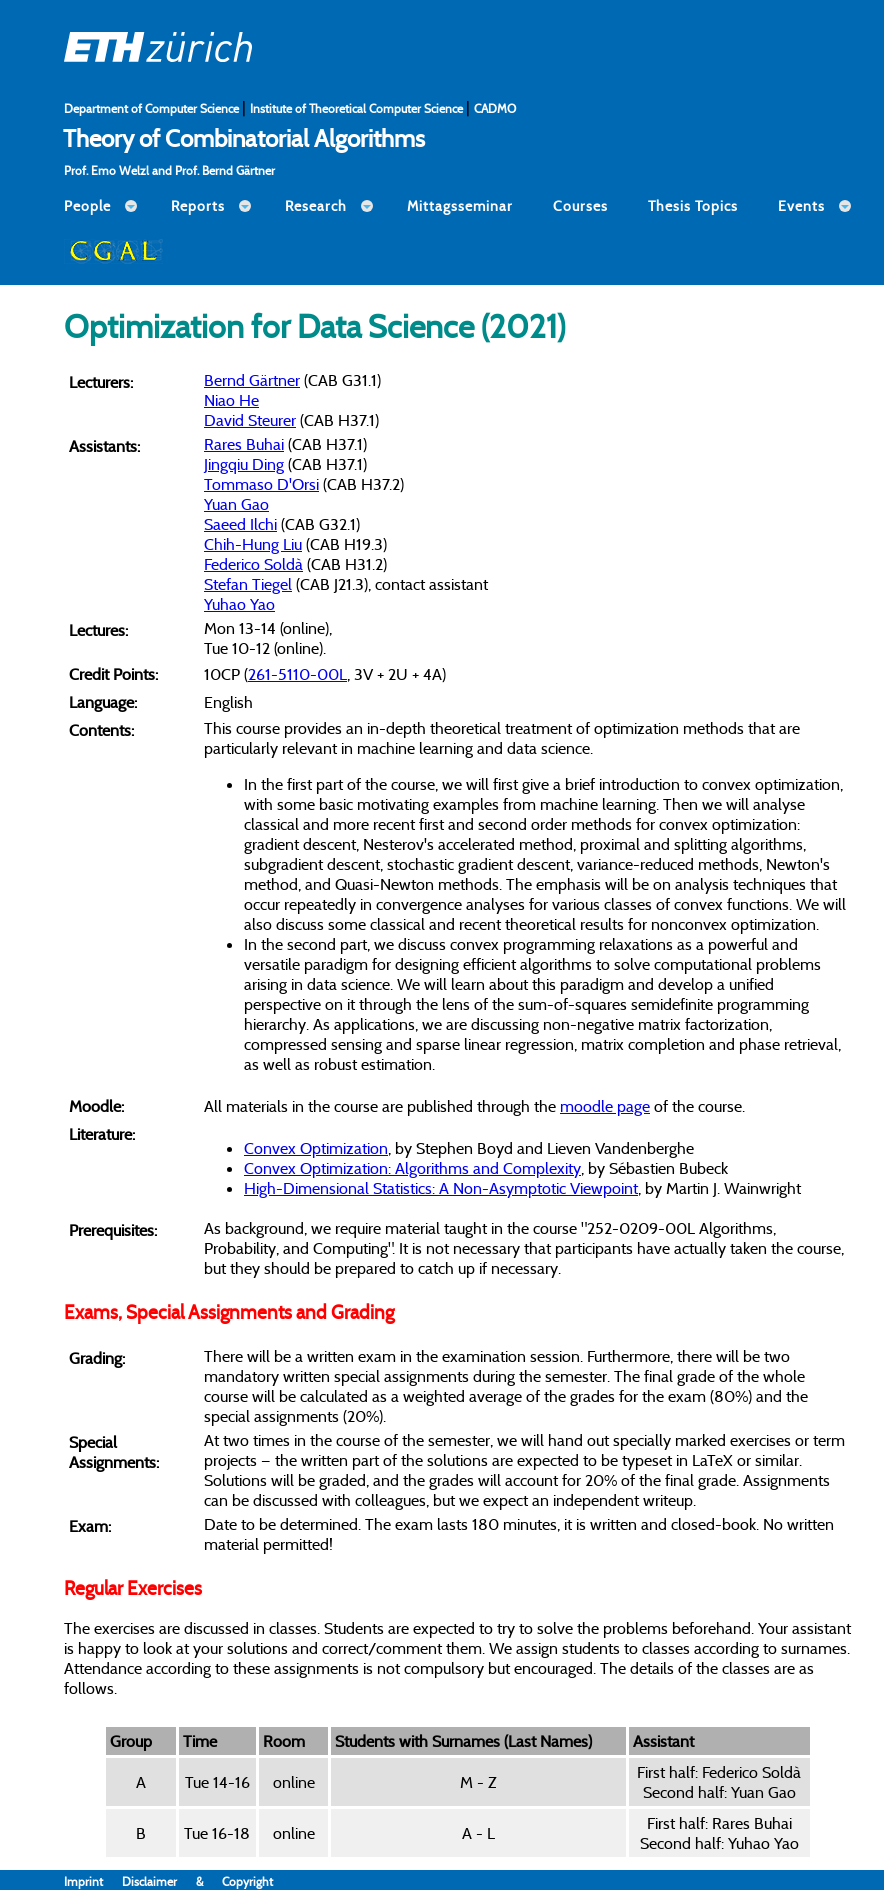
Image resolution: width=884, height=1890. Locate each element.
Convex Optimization (316, 1148)
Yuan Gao (236, 504)
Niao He (231, 400)
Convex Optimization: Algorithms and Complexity (412, 1168)
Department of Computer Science (153, 108)
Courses (580, 206)
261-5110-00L (297, 674)
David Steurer (250, 420)
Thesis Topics (693, 206)
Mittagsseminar (460, 206)
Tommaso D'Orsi (261, 484)
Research (316, 206)
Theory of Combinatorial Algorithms (244, 138)
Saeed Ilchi (240, 524)
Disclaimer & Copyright (197, 1881)
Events (801, 206)
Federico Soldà (253, 564)
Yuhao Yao (239, 604)
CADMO (495, 108)
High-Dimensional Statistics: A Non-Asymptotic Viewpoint (441, 1188)
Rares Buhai (244, 444)
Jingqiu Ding (244, 464)
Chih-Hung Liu (253, 544)
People (87, 206)
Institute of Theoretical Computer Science (358, 108)
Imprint (93, 1881)
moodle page (605, 1106)
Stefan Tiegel (248, 584)
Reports (198, 206)
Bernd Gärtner (252, 380)
